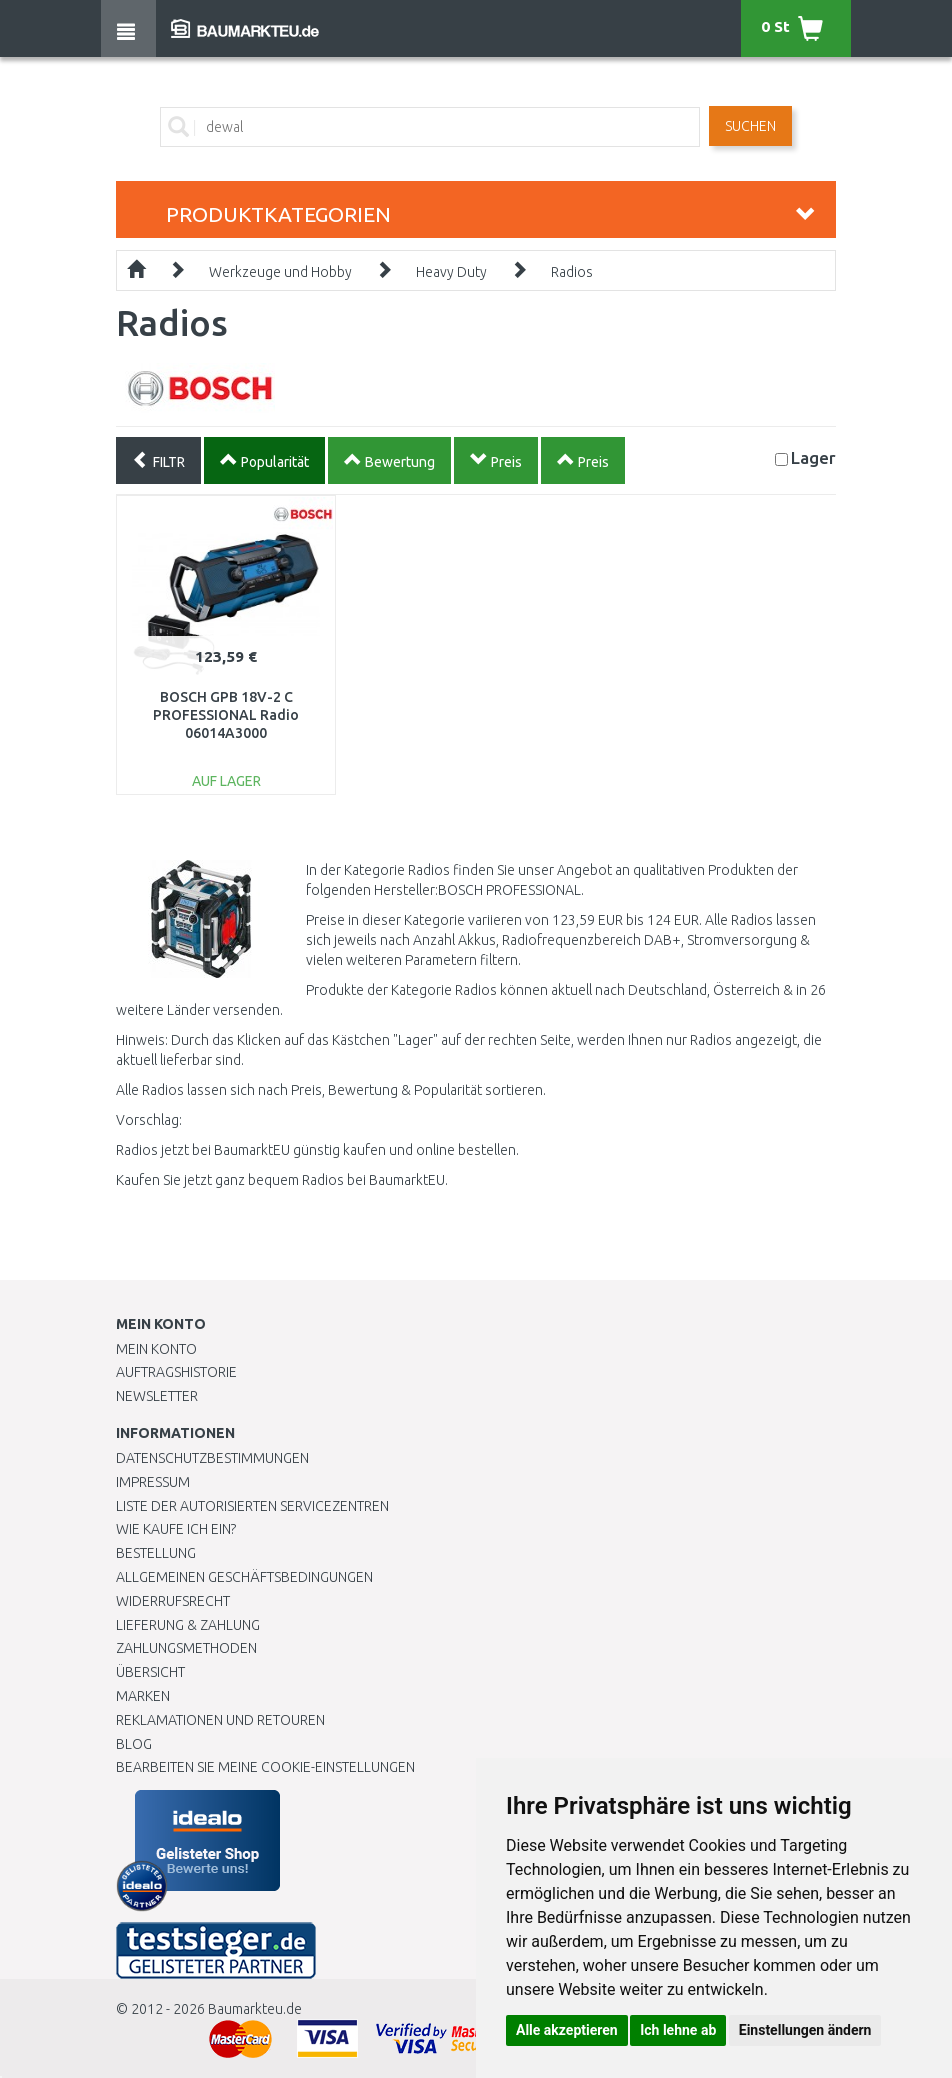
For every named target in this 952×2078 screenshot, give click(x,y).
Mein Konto (156, 1349)
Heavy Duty (451, 272)
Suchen (750, 126)
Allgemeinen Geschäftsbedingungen (244, 1577)
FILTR (158, 460)
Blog (134, 1744)
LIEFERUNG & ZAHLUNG (188, 1625)
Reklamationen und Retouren (220, 1720)
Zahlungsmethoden (186, 1648)
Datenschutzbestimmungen (212, 1458)
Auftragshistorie (176, 1372)
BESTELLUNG (156, 1553)
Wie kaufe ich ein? (176, 1529)
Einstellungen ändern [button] (805, 2030)
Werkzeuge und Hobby (280, 272)
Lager (813, 457)
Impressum (153, 1482)
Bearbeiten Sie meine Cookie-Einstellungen (265, 1767)
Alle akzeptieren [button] (567, 2030)
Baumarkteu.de (255, 2009)
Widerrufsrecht (173, 1601)
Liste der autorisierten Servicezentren (252, 1506)
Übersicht (150, 1672)
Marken (143, 1696)
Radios (572, 272)
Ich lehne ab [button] (678, 2030)
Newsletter (157, 1396)
